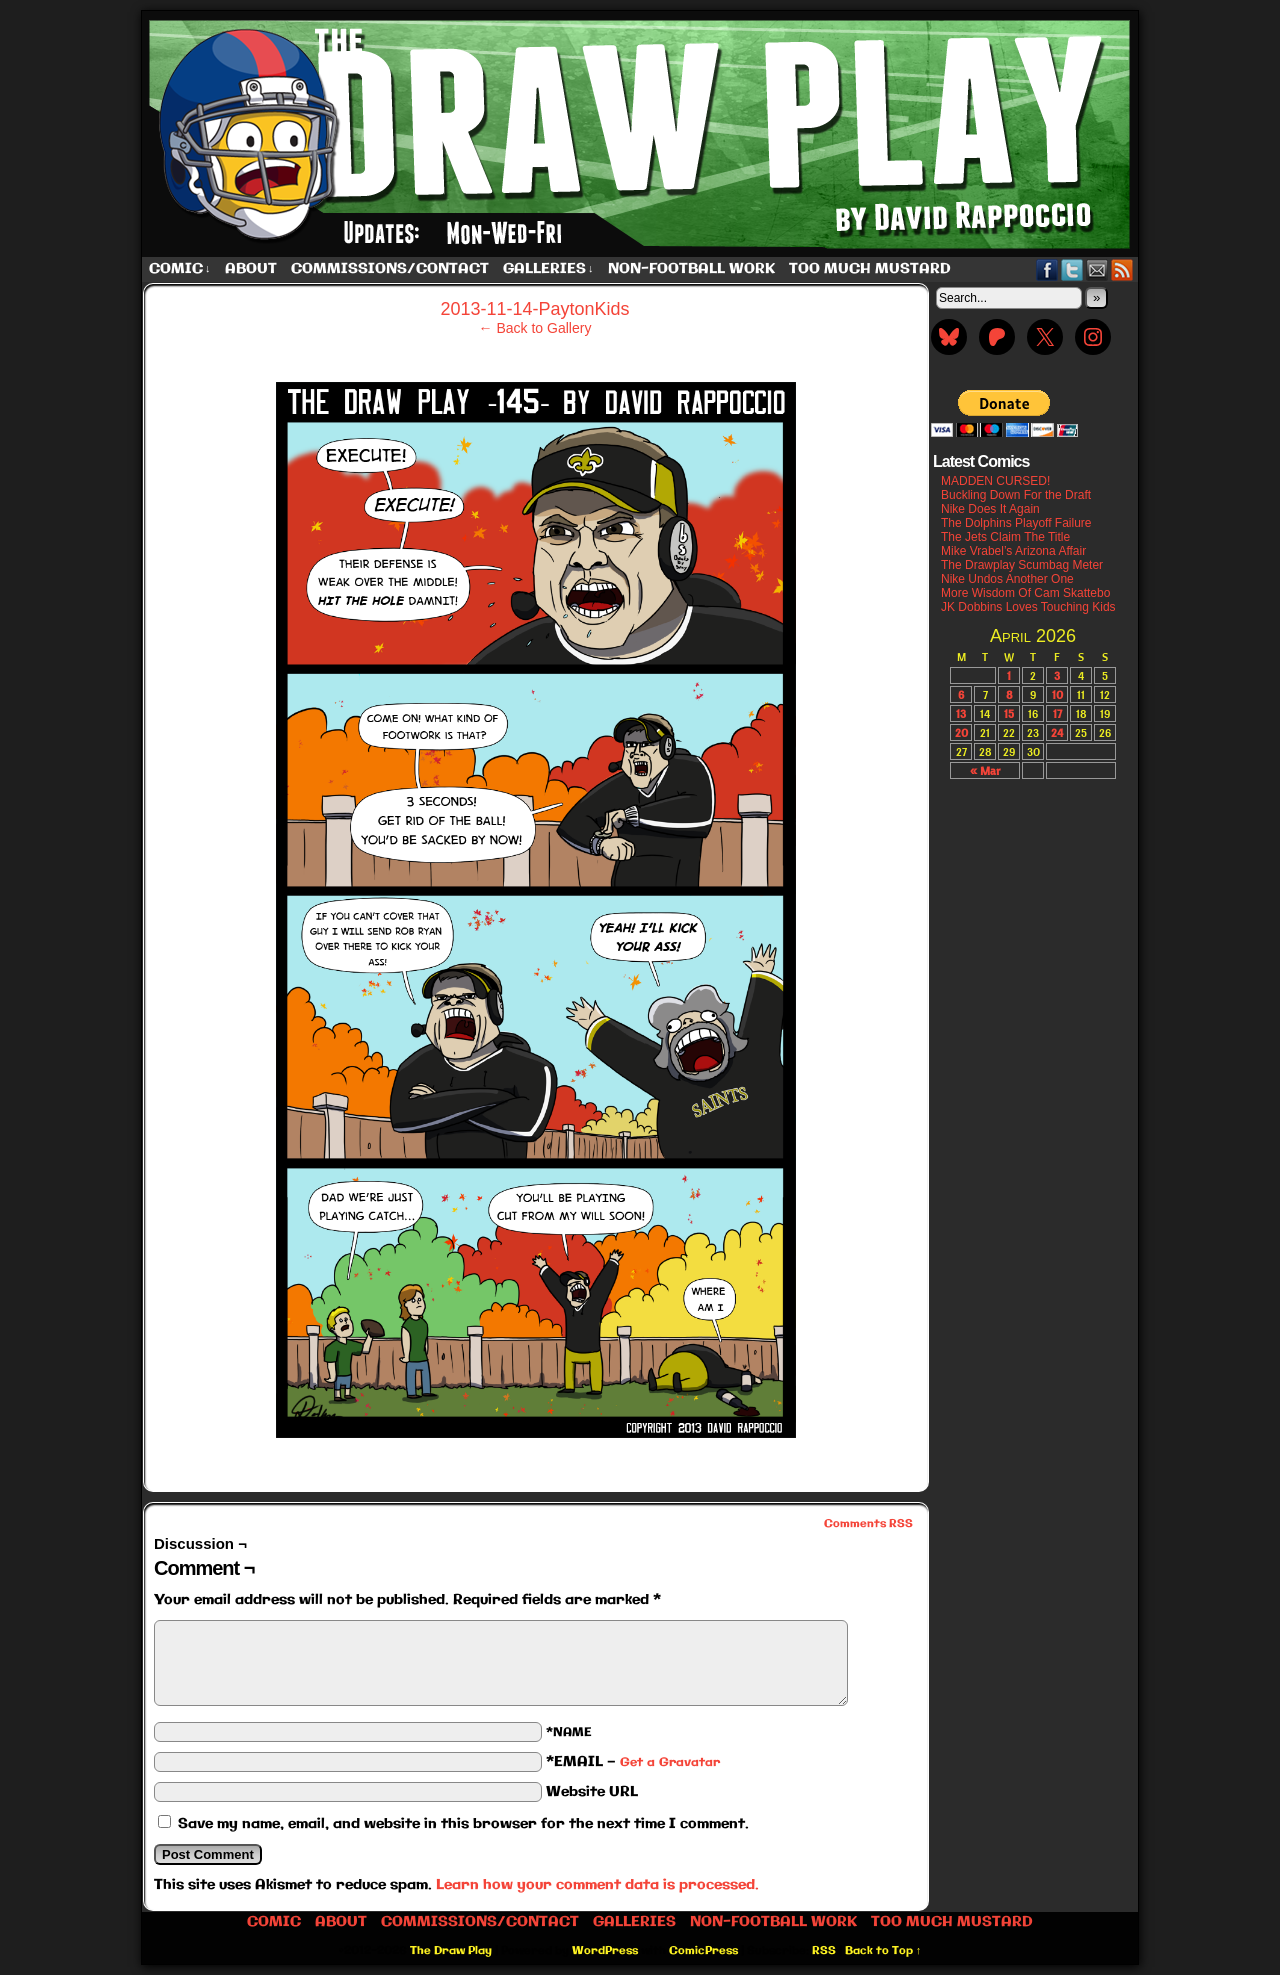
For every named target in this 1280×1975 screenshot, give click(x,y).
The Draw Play (642, 134)
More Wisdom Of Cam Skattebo (1025, 593)
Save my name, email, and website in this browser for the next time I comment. (463, 1824)
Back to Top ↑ (883, 1951)
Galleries (548, 269)
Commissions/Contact (390, 269)
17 (1057, 713)
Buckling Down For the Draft (1016, 495)
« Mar (985, 770)
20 (961, 732)
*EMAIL (633, 1762)
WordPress (605, 1951)
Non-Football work (691, 269)
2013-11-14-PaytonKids (534, 309)
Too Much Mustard (870, 269)
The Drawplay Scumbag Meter (1022, 565)
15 (1009, 713)
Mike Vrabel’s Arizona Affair (1013, 551)
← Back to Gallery (535, 328)
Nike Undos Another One (1007, 579)
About (251, 269)
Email (1097, 269)
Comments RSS (868, 1524)
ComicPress (703, 1951)
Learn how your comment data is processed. (597, 1885)
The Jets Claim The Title (1005, 537)
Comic (180, 269)
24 (1057, 732)
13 (961, 713)
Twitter (1072, 269)
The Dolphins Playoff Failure (1016, 523)
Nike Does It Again (990, 509)
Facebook (1047, 269)
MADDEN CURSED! (995, 481)
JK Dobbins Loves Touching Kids (1028, 607)
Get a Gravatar (670, 1762)
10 (1057, 694)
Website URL (592, 1792)
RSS (1122, 269)
